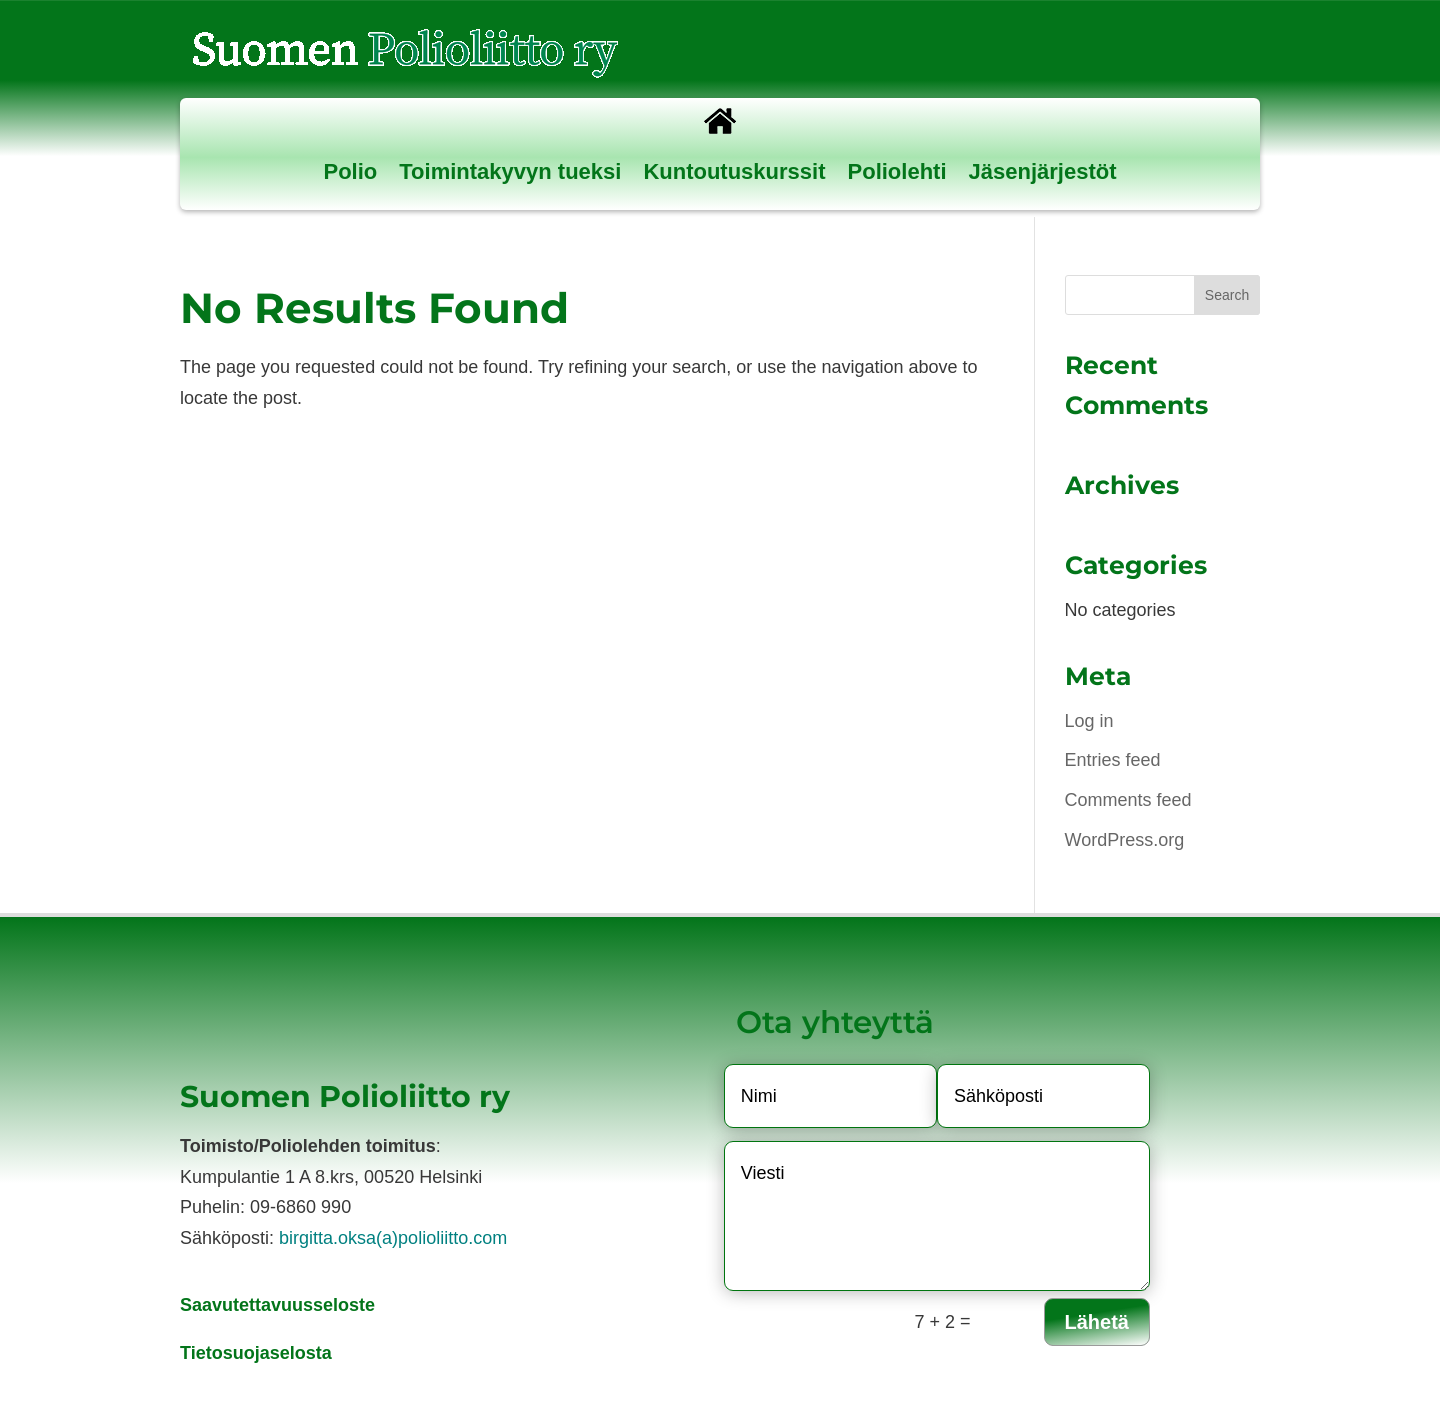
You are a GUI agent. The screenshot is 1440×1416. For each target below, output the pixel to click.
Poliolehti (897, 171)
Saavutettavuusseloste (277, 1305)
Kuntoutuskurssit (734, 171)
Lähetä (1097, 1322)
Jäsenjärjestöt (1043, 171)
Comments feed (1128, 800)
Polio (351, 171)
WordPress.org (1125, 840)
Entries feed (1113, 760)
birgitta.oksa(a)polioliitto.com (393, 1238)
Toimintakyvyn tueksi (510, 171)
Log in (1089, 721)
